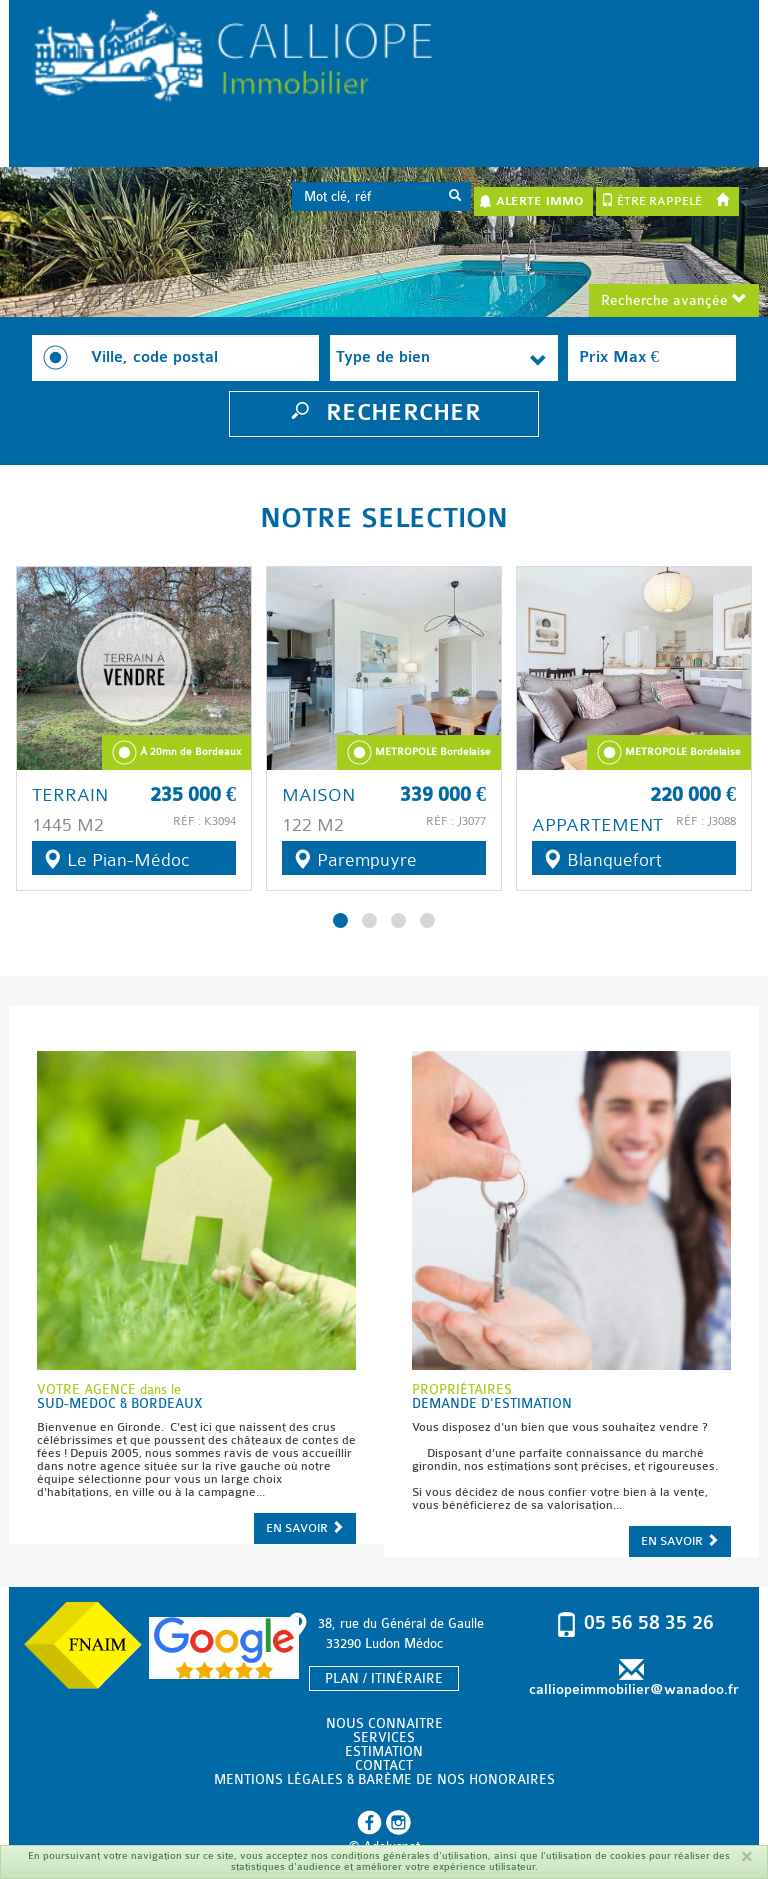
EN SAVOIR (305, 1527)
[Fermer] (746, 1856)
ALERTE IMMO (531, 201)
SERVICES (384, 1737)
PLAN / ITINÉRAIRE (384, 1678)
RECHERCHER (384, 412)
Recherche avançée (674, 300)
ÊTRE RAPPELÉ (651, 200)
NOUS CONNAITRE (384, 1723)
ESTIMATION (384, 1751)
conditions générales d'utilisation (409, 1856)
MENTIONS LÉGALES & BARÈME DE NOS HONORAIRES (384, 1779)
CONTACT (384, 1765)
